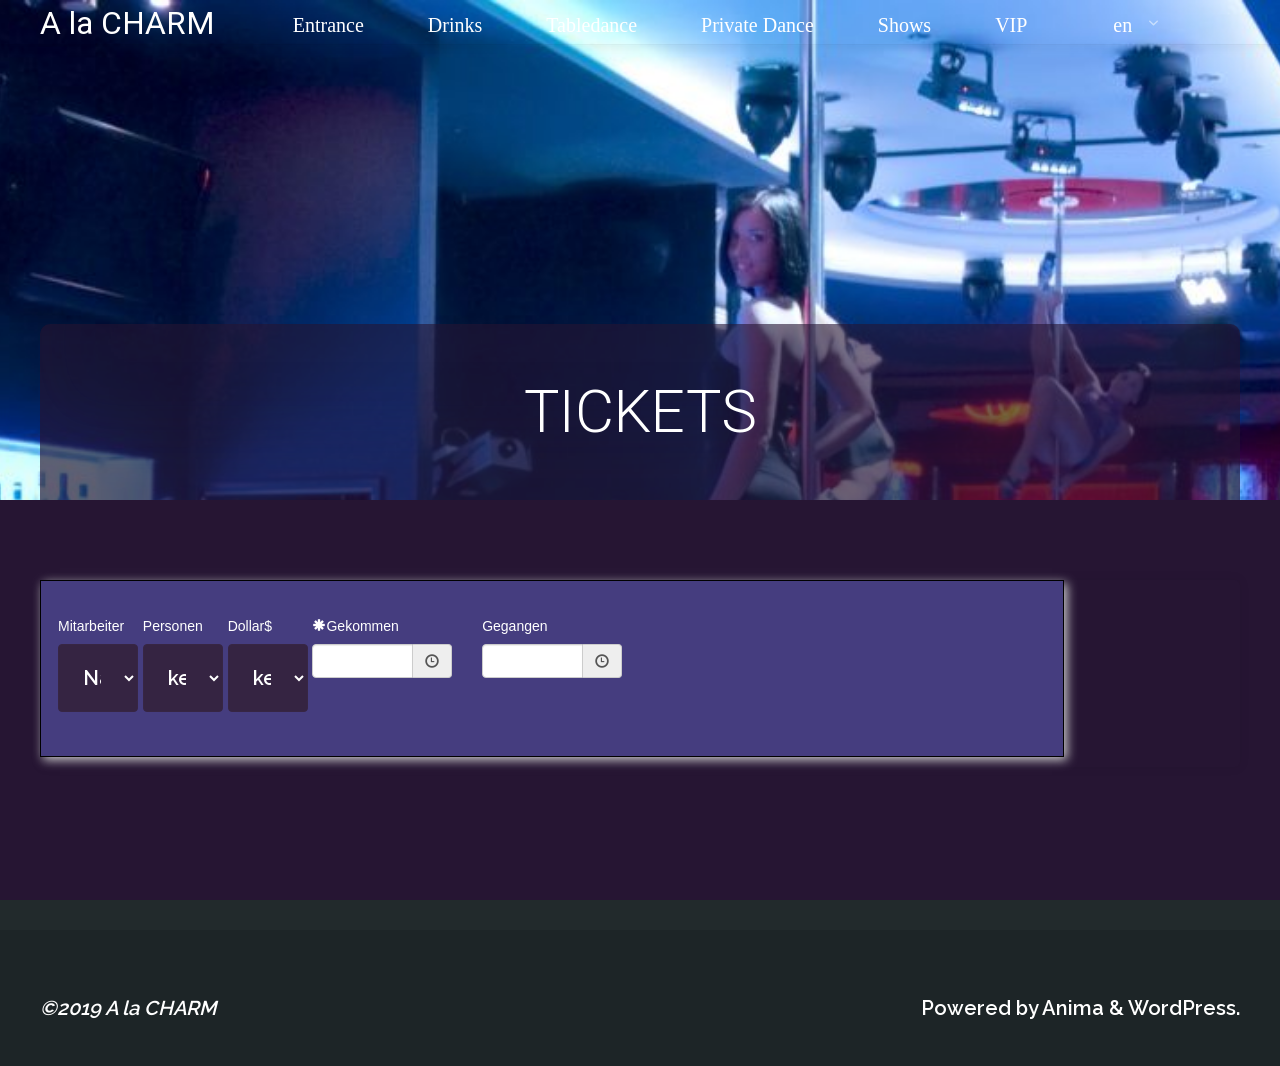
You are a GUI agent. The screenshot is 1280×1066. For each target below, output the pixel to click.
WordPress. (1184, 1008)
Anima (1071, 1008)
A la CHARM (127, 22)
